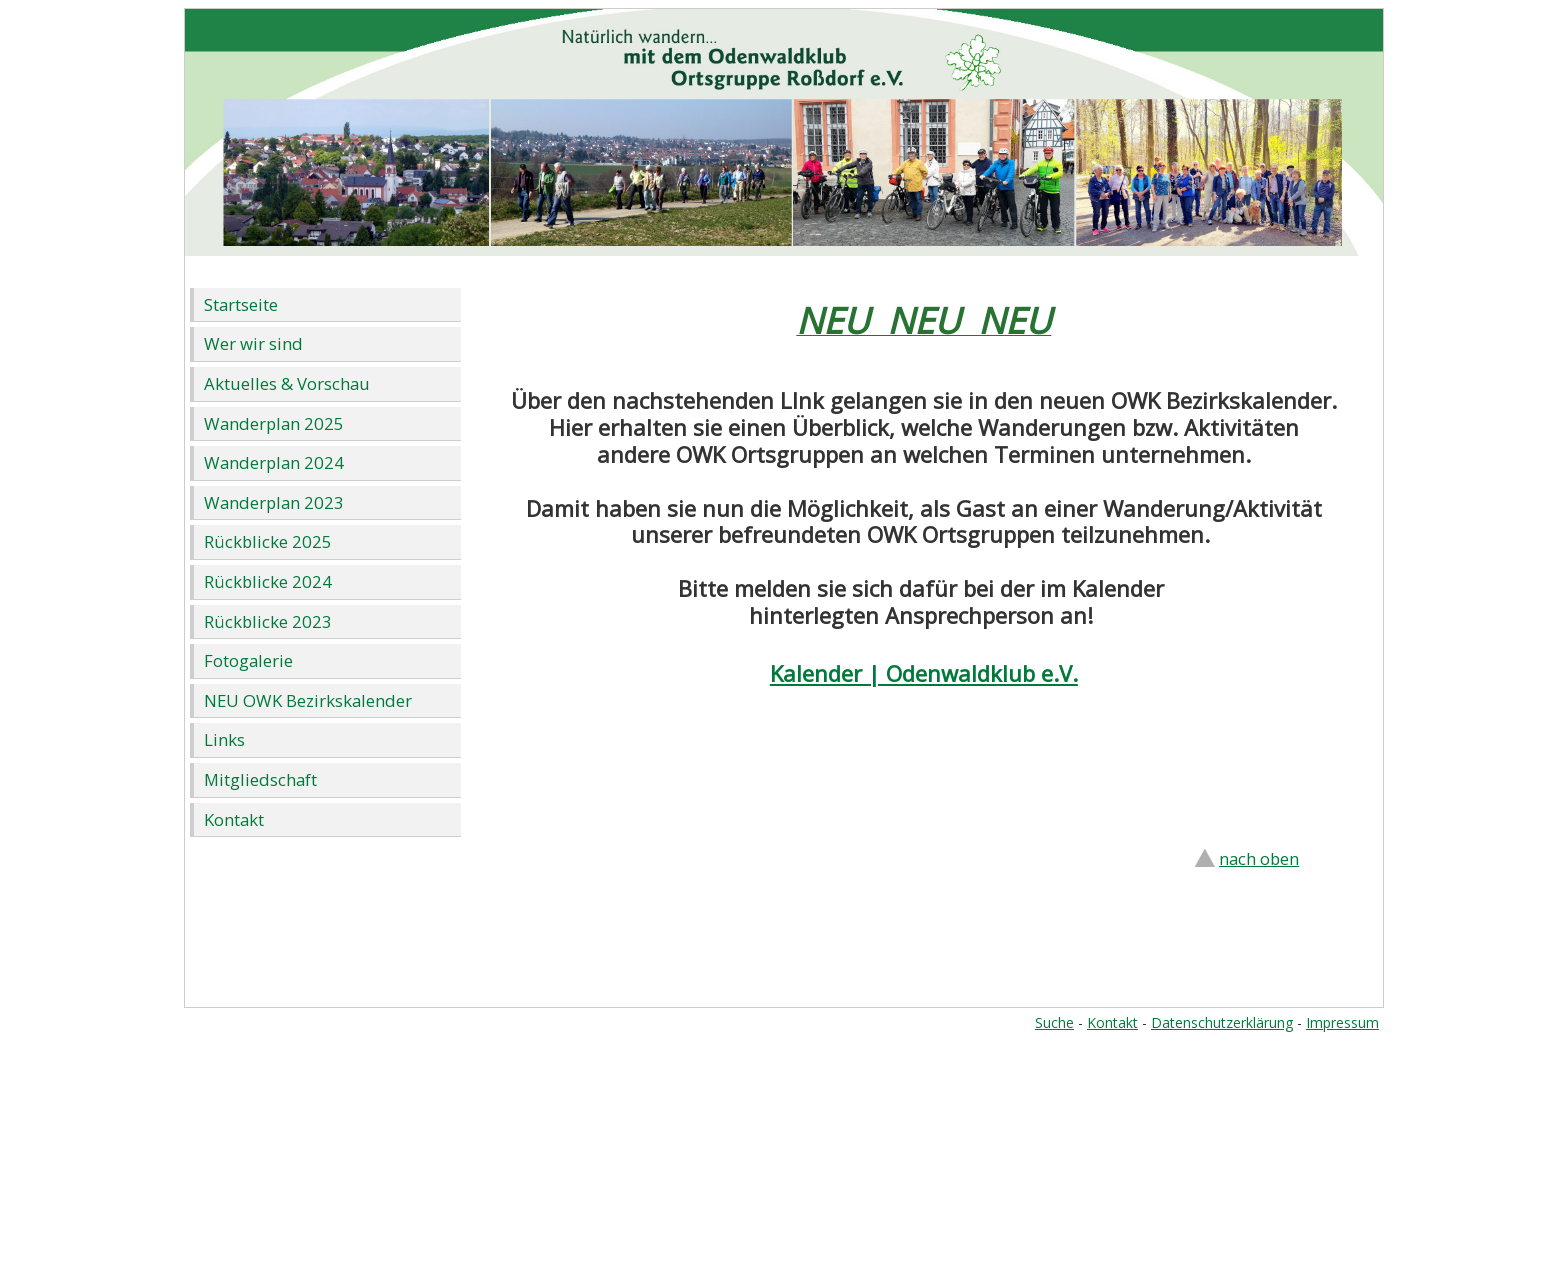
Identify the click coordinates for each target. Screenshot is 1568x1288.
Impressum (1342, 1022)
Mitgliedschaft (260, 779)
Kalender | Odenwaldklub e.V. (924, 673)
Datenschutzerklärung (1222, 1022)
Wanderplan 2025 (274, 423)
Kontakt (234, 819)
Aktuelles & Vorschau (287, 383)
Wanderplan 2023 (274, 502)
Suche (1054, 1022)
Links (224, 739)
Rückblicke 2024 (268, 581)
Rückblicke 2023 (268, 621)
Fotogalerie (248, 660)
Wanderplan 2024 (274, 462)
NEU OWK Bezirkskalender (308, 700)
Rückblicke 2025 (268, 541)
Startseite (241, 304)
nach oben (1259, 858)
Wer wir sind (253, 343)
